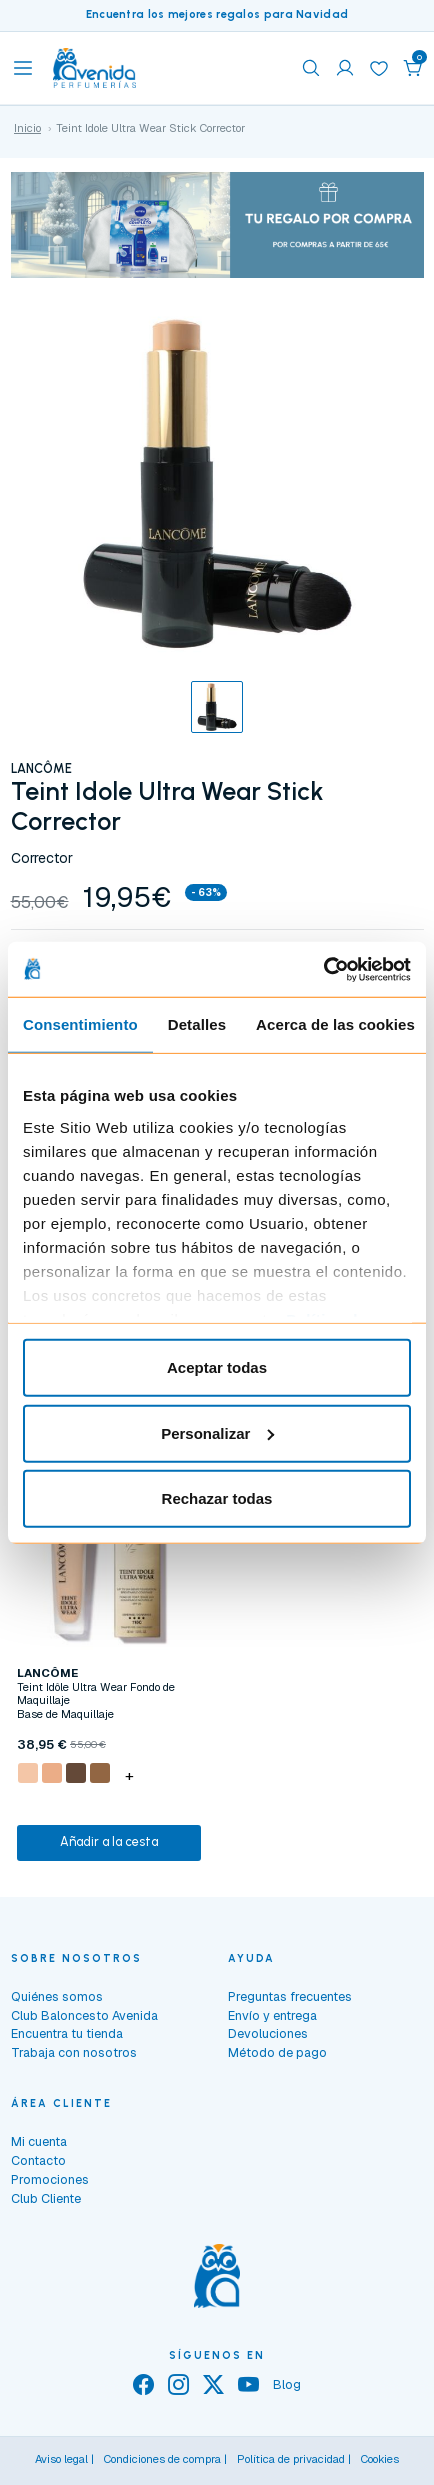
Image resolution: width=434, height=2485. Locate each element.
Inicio (27, 128)
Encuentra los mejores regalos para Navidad (217, 14)
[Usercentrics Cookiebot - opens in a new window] (323, 969)
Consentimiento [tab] (80, 1024)
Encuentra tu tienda (67, 2033)
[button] (413, 68)
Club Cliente (46, 2198)
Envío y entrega (272, 2015)
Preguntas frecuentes (290, 1996)
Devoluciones (268, 2033)
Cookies (380, 2459)
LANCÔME (41, 768)
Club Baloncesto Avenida (84, 2015)
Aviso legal (61, 2459)
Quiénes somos (57, 1996)
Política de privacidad (291, 2459)
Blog (287, 2384)
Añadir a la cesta (109, 1841)
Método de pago (277, 2052)
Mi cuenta (39, 2141)
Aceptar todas (217, 1367)
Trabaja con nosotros (74, 2052)
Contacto (38, 2160)
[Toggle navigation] (23, 68)
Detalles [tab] (197, 1024)
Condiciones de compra (162, 2459)
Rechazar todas (217, 1498)
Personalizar (217, 1432)
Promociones (50, 2179)
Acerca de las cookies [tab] (335, 1024)
